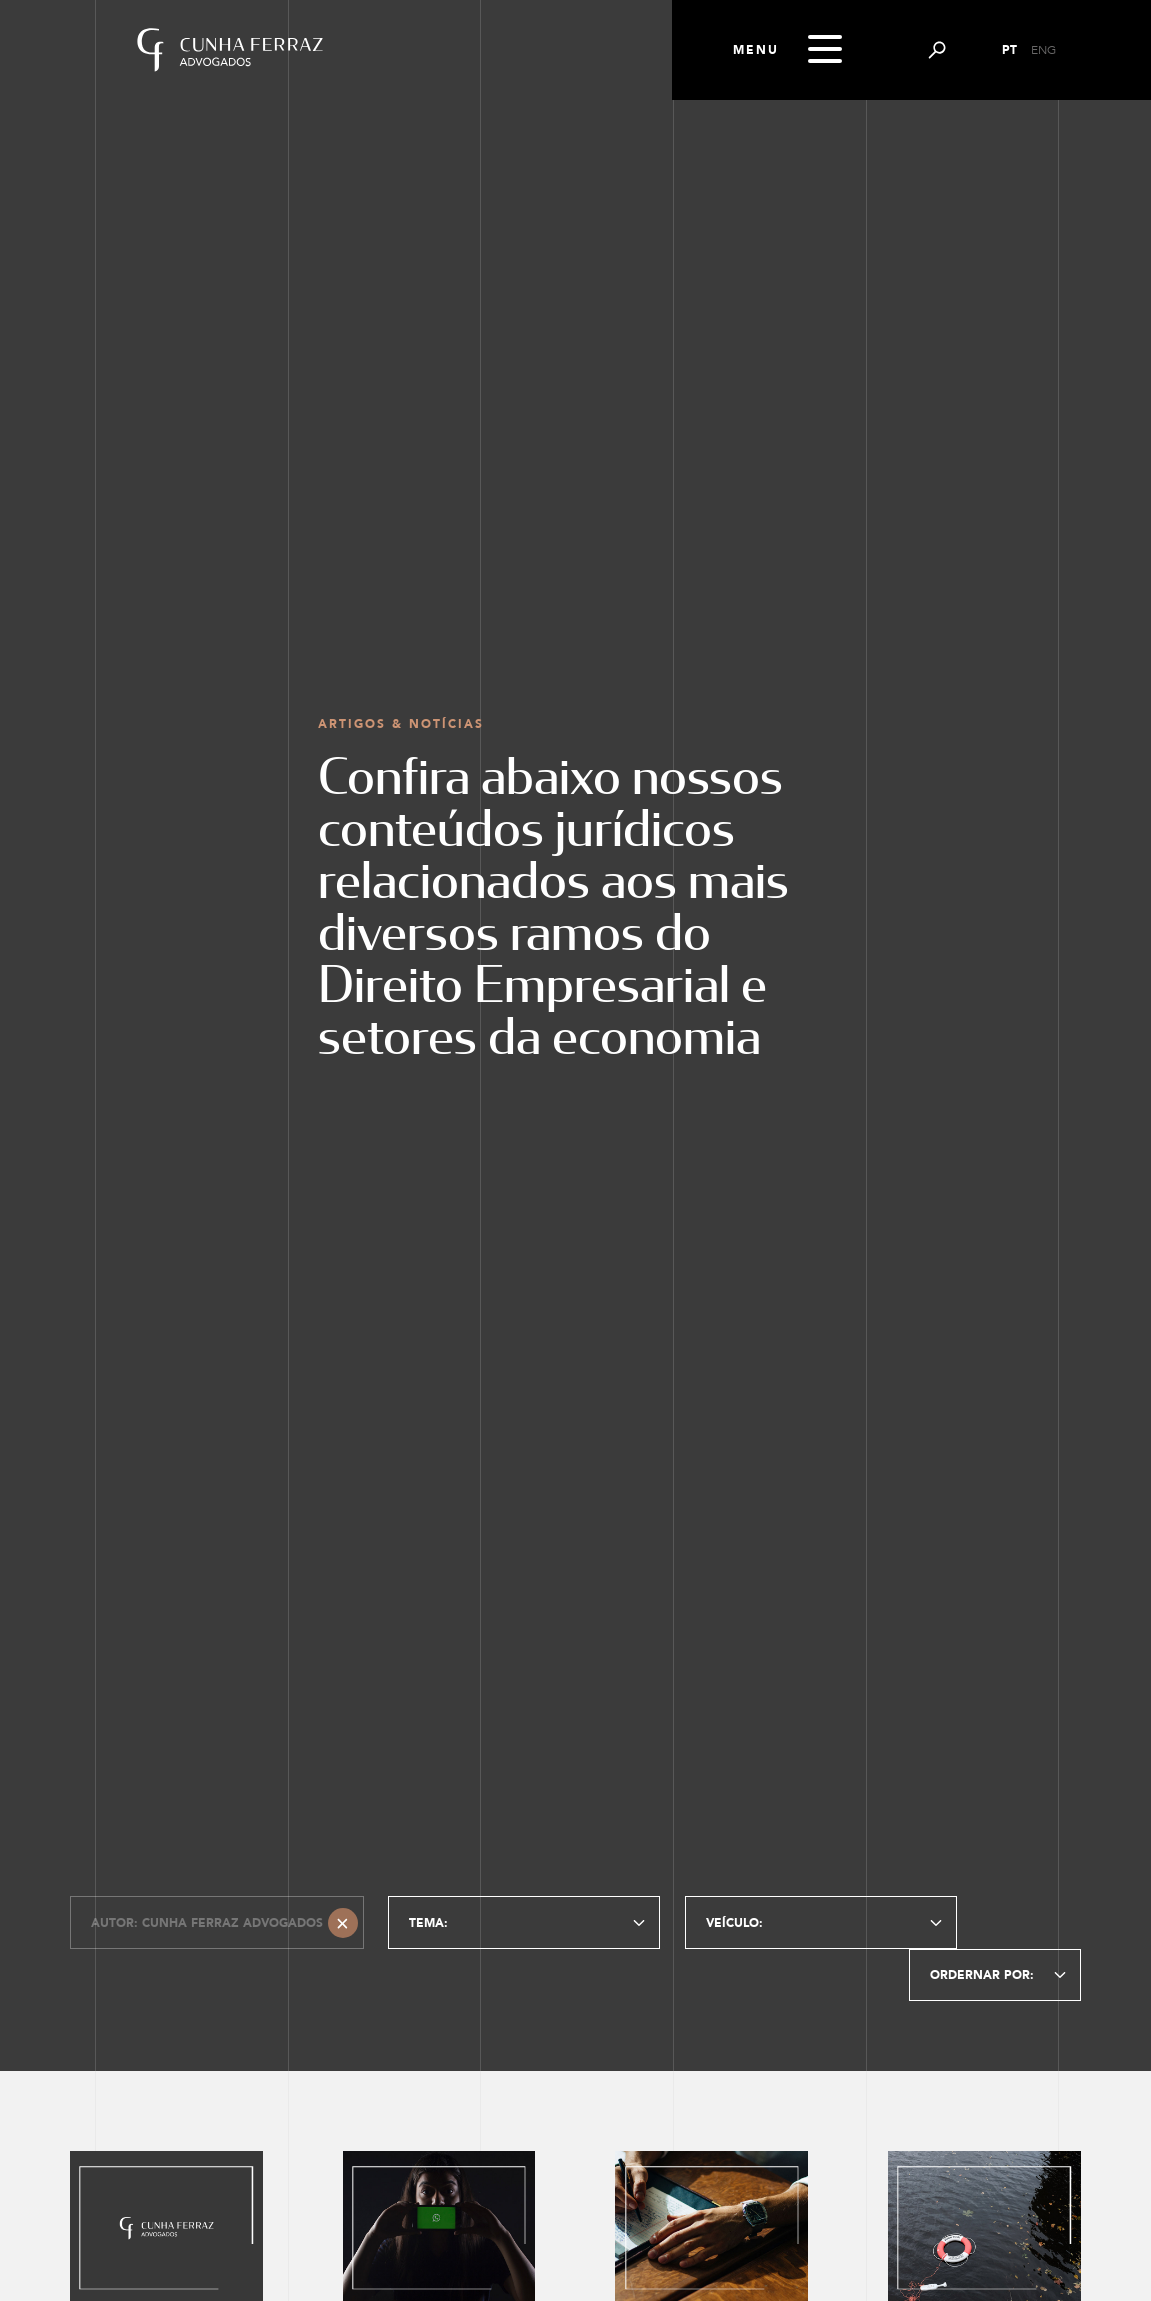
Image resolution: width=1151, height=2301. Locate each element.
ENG (1043, 50)
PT (1009, 50)
